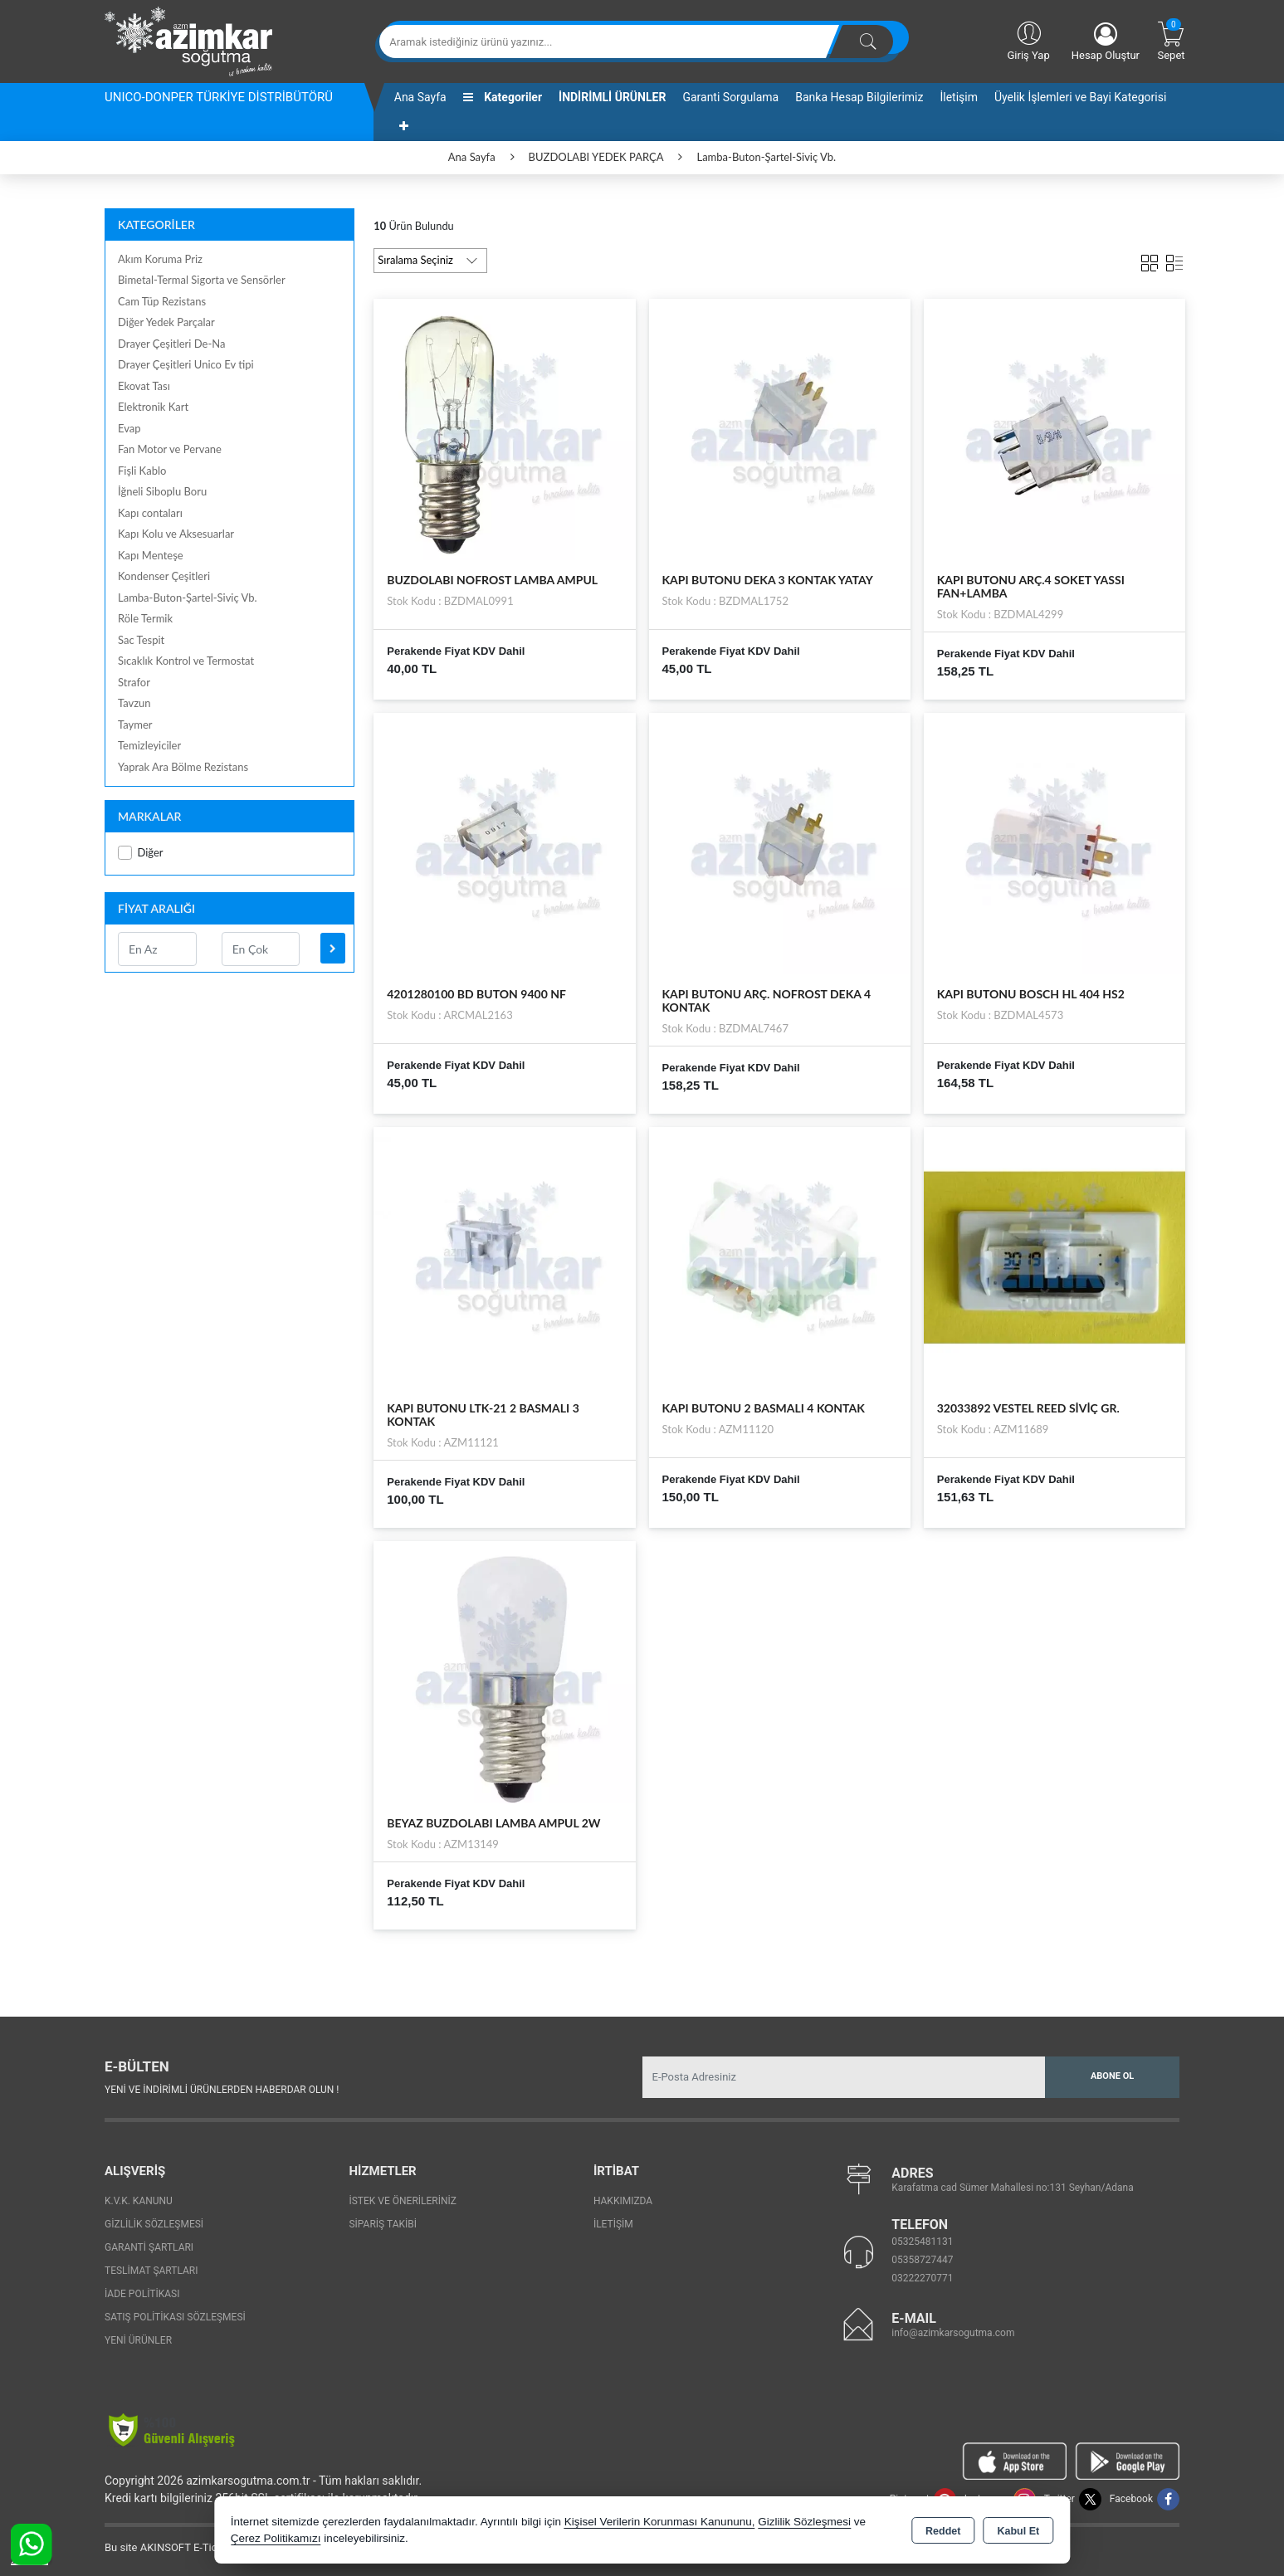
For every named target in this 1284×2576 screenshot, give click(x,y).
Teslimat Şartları (151, 2270)
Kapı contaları (150, 513)
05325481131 (922, 2241)
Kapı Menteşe (150, 555)
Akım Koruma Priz (160, 259)
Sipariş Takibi (383, 2224)
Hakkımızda (622, 2201)
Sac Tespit (141, 639)
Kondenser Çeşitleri (164, 576)
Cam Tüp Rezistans (162, 301)
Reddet (942, 2531)
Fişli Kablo (142, 470)
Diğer (141, 853)
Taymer (135, 724)
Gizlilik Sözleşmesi (154, 2224)
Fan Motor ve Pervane (170, 449)
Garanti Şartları (149, 2247)
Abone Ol (1112, 2076)
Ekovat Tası (144, 386)
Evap (129, 428)
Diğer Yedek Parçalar (166, 322)
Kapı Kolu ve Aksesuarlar (176, 533)
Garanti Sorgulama (730, 97)
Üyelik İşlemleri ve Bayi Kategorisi (1080, 97)
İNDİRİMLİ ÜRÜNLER (612, 97)
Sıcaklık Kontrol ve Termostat (186, 660)
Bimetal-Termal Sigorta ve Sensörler (202, 279)
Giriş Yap (1028, 39)
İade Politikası (142, 2294)
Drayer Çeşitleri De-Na (171, 343)
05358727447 (922, 2260)
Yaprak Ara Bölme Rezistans (183, 766)
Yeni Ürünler (138, 2340)
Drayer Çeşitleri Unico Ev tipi (186, 364)
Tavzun (134, 703)
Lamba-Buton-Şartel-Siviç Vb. (187, 597)
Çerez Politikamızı (276, 2538)
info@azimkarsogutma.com (952, 2333)
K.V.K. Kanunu (139, 2201)
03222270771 (922, 2278)
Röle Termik (145, 618)
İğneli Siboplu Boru (162, 491)
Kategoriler (502, 97)
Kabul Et (1018, 2531)
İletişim (959, 97)
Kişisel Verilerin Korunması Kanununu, (659, 2521)
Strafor (134, 682)
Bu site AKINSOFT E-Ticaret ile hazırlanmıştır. (212, 2547)
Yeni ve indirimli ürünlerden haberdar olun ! (222, 2089)
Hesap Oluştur (1106, 41)
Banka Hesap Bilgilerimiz (859, 97)
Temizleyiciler (149, 745)
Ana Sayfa (420, 97)
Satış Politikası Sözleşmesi (175, 2317)
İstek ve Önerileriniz (402, 2201)
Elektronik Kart (153, 406)
